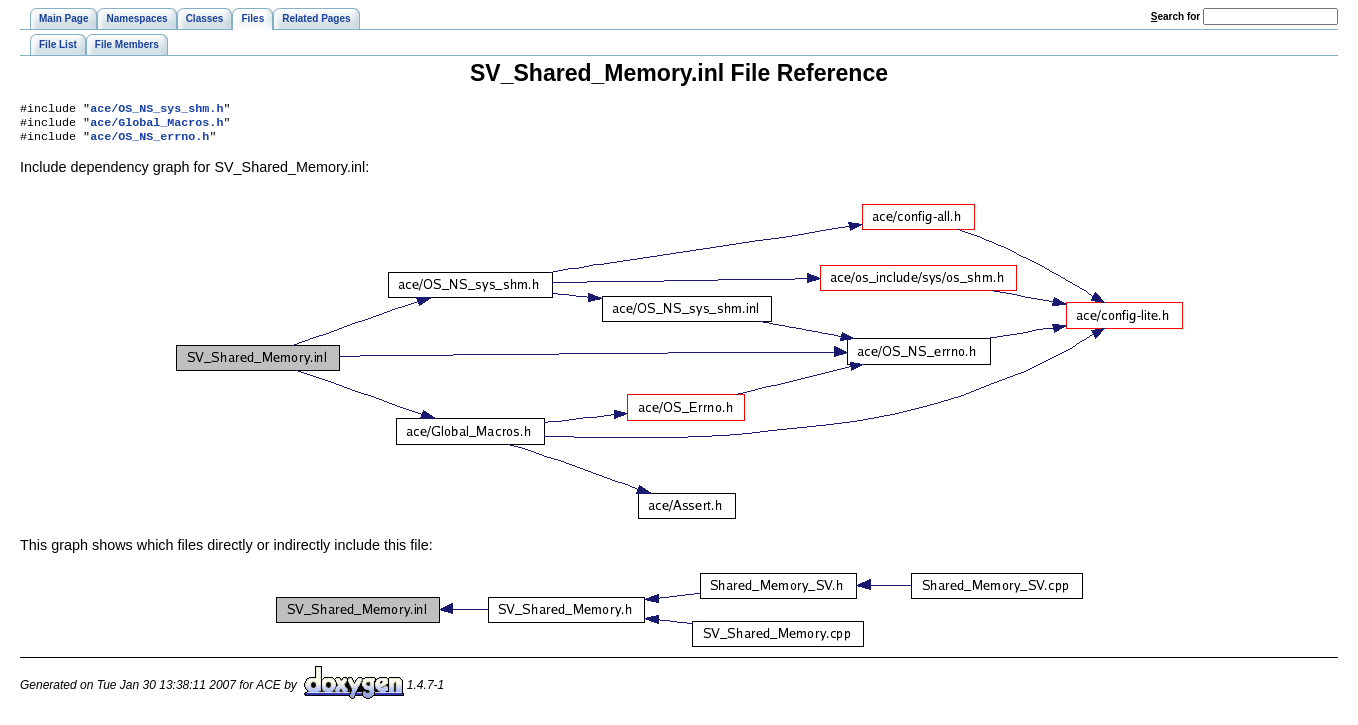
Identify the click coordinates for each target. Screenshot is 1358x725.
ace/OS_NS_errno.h (149, 142)
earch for (1175, 16)
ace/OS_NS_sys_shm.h (156, 110)
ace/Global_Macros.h (156, 126)
